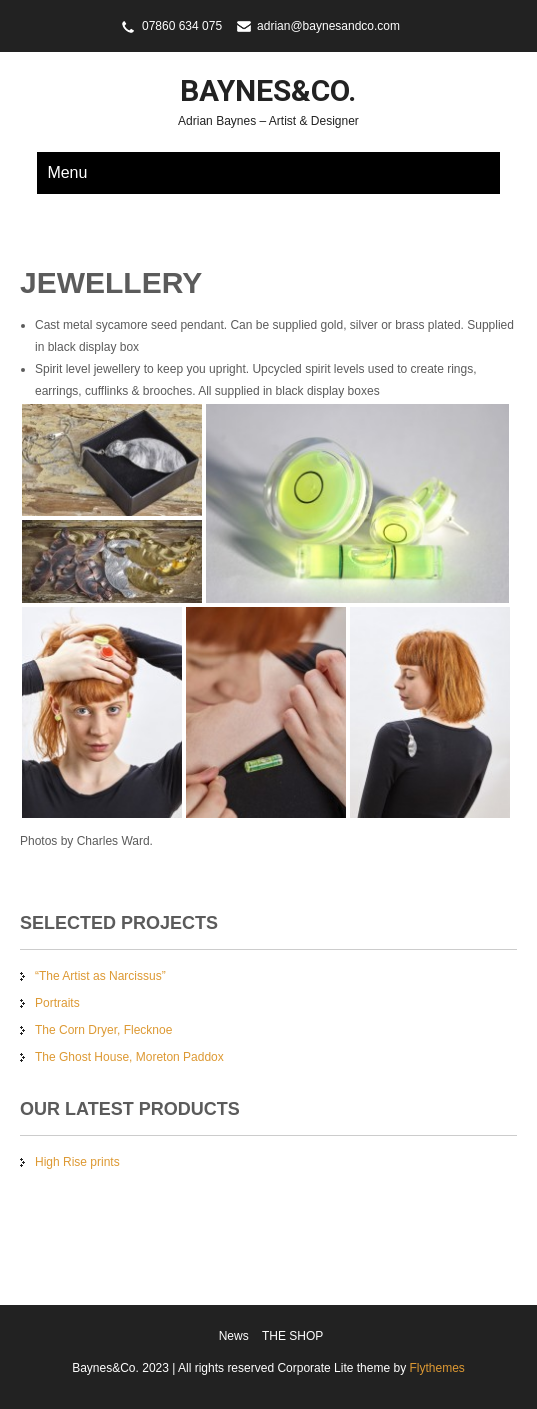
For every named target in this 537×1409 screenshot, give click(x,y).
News (234, 1336)
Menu (67, 172)
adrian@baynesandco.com (328, 26)
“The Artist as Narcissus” (100, 976)
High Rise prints (77, 1162)
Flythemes (435, 1368)
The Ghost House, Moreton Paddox (129, 1057)
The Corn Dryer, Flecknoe (103, 1030)
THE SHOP (292, 1336)
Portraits (57, 1003)
